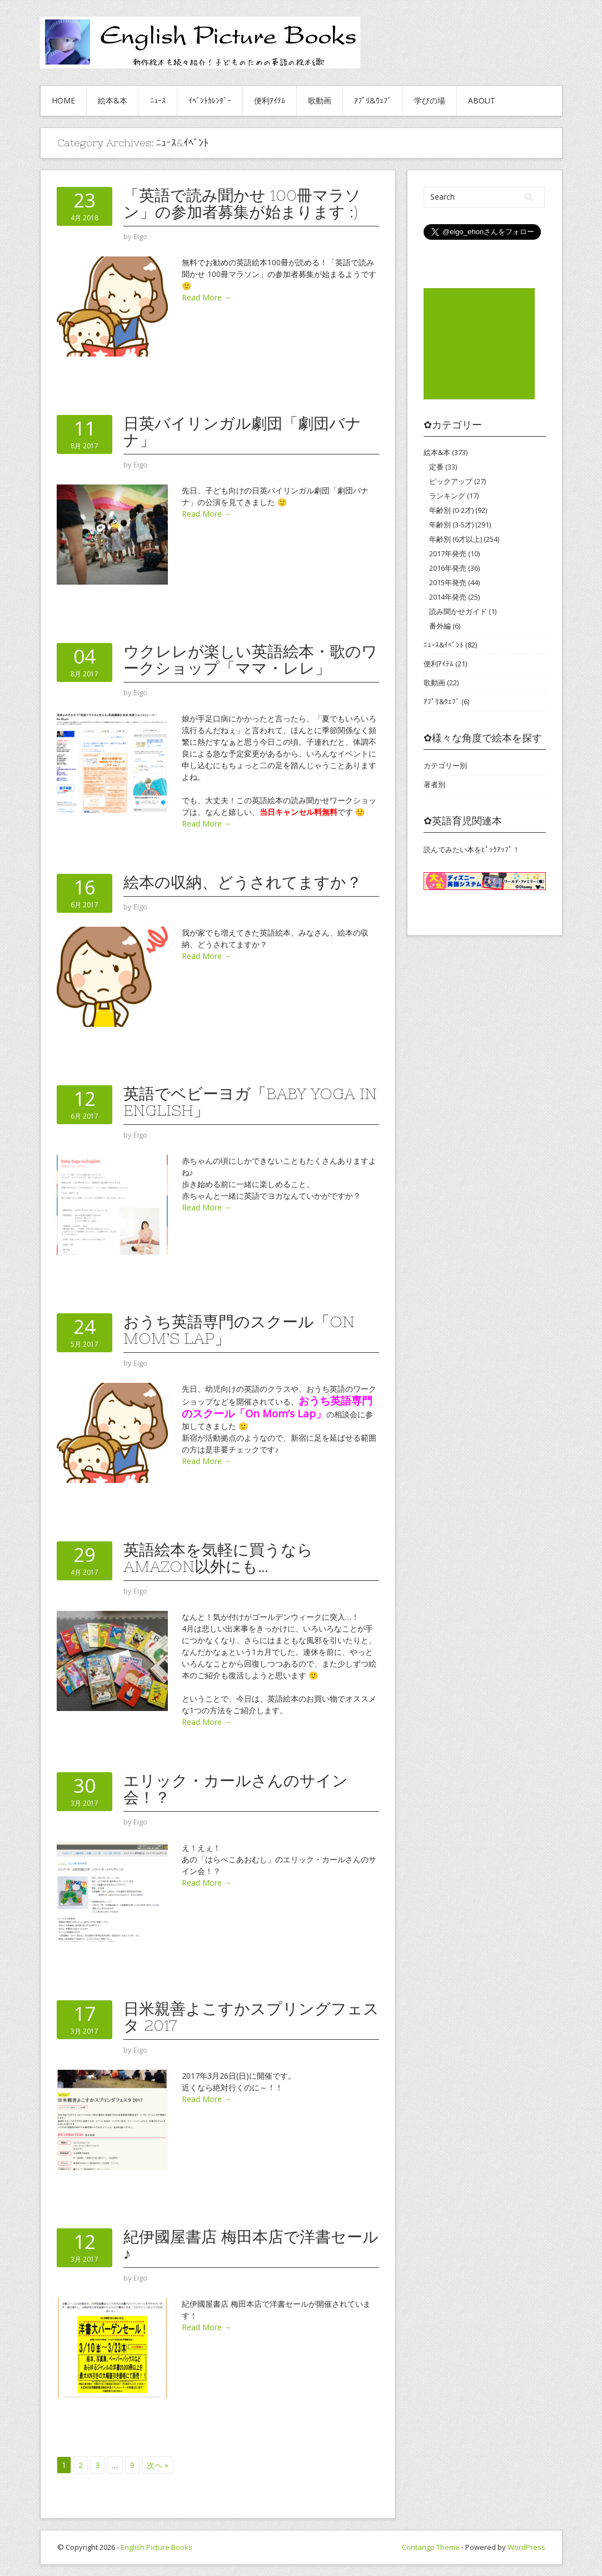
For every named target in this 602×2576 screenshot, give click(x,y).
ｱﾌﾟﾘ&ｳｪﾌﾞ (372, 100)
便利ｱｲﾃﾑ (269, 100)
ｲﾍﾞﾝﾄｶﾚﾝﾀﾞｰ (209, 100)
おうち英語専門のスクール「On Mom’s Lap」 (239, 1330)
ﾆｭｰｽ (158, 100)
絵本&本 (112, 100)
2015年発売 (447, 582)
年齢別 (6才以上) (455, 539)
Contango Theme (431, 2547)
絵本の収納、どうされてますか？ (242, 882)
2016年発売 (447, 568)
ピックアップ (450, 481)
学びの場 (429, 100)
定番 (436, 467)
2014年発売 (447, 597)
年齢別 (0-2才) (451, 510)
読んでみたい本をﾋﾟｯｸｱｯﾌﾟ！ (472, 849)
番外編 (440, 626)
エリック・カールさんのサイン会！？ (235, 1789)
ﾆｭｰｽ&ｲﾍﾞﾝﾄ (444, 645)
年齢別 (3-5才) (451, 525)
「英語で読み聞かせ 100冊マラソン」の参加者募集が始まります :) (242, 203)
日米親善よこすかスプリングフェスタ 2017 (251, 2017)
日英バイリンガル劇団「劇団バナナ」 (242, 431)
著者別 (434, 784)
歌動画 (319, 100)
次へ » (157, 2465)
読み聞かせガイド (458, 611)
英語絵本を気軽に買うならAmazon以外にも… (218, 1558)
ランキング (447, 496)
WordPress (526, 2547)
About (481, 100)
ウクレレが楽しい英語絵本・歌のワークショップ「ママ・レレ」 (250, 659)
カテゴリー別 (445, 765)
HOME (63, 100)
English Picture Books (156, 2547)
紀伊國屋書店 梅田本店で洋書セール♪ (251, 2245)
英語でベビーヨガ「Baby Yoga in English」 (250, 1102)
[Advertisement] (479, 343)
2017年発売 (447, 553)
